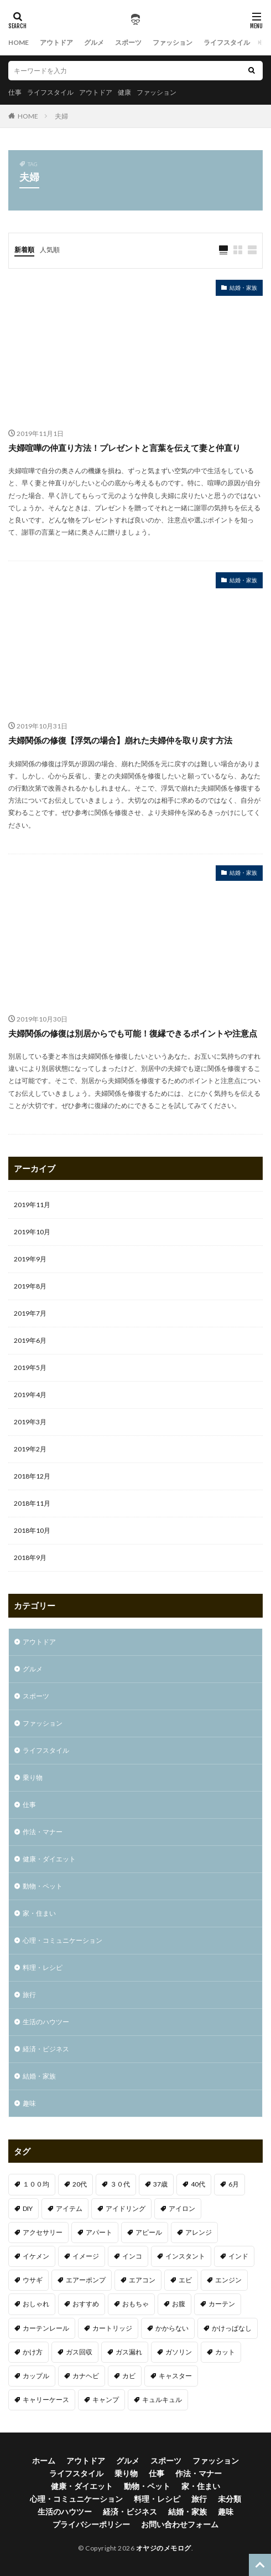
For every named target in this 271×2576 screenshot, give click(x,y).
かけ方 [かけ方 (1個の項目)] (33, 2352)
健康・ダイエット (49, 1859)
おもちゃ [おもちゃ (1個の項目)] (135, 2304)
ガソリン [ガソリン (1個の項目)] (178, 2352)
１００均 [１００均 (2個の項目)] (36, 2184)
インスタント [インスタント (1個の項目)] (185, 2256)
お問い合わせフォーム (179, 2524)
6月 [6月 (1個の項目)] (233, 2184)
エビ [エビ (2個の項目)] (185, 2280)
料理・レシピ (42, 1967)
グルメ (94, 42)
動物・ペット (42, 1886)
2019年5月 (30, 1367)
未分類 (229, 2498)
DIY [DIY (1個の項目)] (28, 2208)
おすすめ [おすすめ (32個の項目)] (85, 2304)
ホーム (43, 2460)
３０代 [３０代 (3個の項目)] (120, 2184)
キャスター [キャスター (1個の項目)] (175, 2376)
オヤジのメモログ (163, 2548)
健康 (124, 92)
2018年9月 (30, 1557)
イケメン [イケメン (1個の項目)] (36, 2256)
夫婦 (61, 116)
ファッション (172, 42)
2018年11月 (32, 1503)
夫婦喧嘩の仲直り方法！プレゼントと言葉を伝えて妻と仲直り (124, 448)
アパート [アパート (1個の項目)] (99, 2232)
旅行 (29, 1994)
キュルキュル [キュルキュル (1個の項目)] (162, 2399)
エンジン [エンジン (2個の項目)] (228, 2280)
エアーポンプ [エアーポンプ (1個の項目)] (86, 2280)
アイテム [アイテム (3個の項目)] (69, 2208)
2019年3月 (30, 1422)
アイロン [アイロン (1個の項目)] (182, 2208)
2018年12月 (32, 1476)
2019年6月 (30, 1340)
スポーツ (128, 42)
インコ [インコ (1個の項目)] (132, 2256)
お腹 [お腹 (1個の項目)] (178, 2304)
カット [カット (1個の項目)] (225, 2352)
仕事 (15, 92)
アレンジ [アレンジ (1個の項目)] (198, 2232)
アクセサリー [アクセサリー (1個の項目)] (42, 2232)
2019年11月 (32, 1204)
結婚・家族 (243, 287)
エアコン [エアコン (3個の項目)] (142, 2280)
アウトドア (56, 42)
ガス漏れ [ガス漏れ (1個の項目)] (129, 2352)
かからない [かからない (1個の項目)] (172, 2328)
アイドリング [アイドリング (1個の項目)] (125, 2208)
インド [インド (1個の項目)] (238, 2256)
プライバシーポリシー (91, 2524)
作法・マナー (42, 1832)
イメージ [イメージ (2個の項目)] (85, 2256)
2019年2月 (30, 1449)
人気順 (50, 249)
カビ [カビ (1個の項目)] (129, 2376)
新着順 (24, 249)
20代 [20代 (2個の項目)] (79, 2184)
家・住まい (39, 1913)
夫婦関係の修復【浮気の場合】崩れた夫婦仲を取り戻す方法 (120, 740)
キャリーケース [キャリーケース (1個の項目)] (46, 2399)
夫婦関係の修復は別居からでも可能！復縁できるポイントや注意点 (132, 1033)
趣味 (29, 2103)
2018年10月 (32, 1530)
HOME (18, 42)
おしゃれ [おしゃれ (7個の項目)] (36, 2304)
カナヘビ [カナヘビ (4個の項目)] (85, 2376)
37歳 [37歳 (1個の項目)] (160, 2184)
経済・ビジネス (46, 2049)
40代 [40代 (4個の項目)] (198, 2184)
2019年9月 (30, 1259)
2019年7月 (30, 1313)
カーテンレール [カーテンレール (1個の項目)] (46, 2328)
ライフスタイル (227, 42)
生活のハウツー (46, 2022)
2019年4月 (30, 1394)
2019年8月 (30, 1286)
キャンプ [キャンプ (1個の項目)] (105, 2399)
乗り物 (33, 1777)
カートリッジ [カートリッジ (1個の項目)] (112, 2328)
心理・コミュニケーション (62, 1940)
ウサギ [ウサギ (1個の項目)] (33, 2280)
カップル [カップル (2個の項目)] (36, 2376)
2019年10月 (32, 1232)
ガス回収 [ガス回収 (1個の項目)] (79, 2352)
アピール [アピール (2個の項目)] (149, 2232)
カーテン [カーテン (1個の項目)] (222, 2304)
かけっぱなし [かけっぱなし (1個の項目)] (232, 2328)
